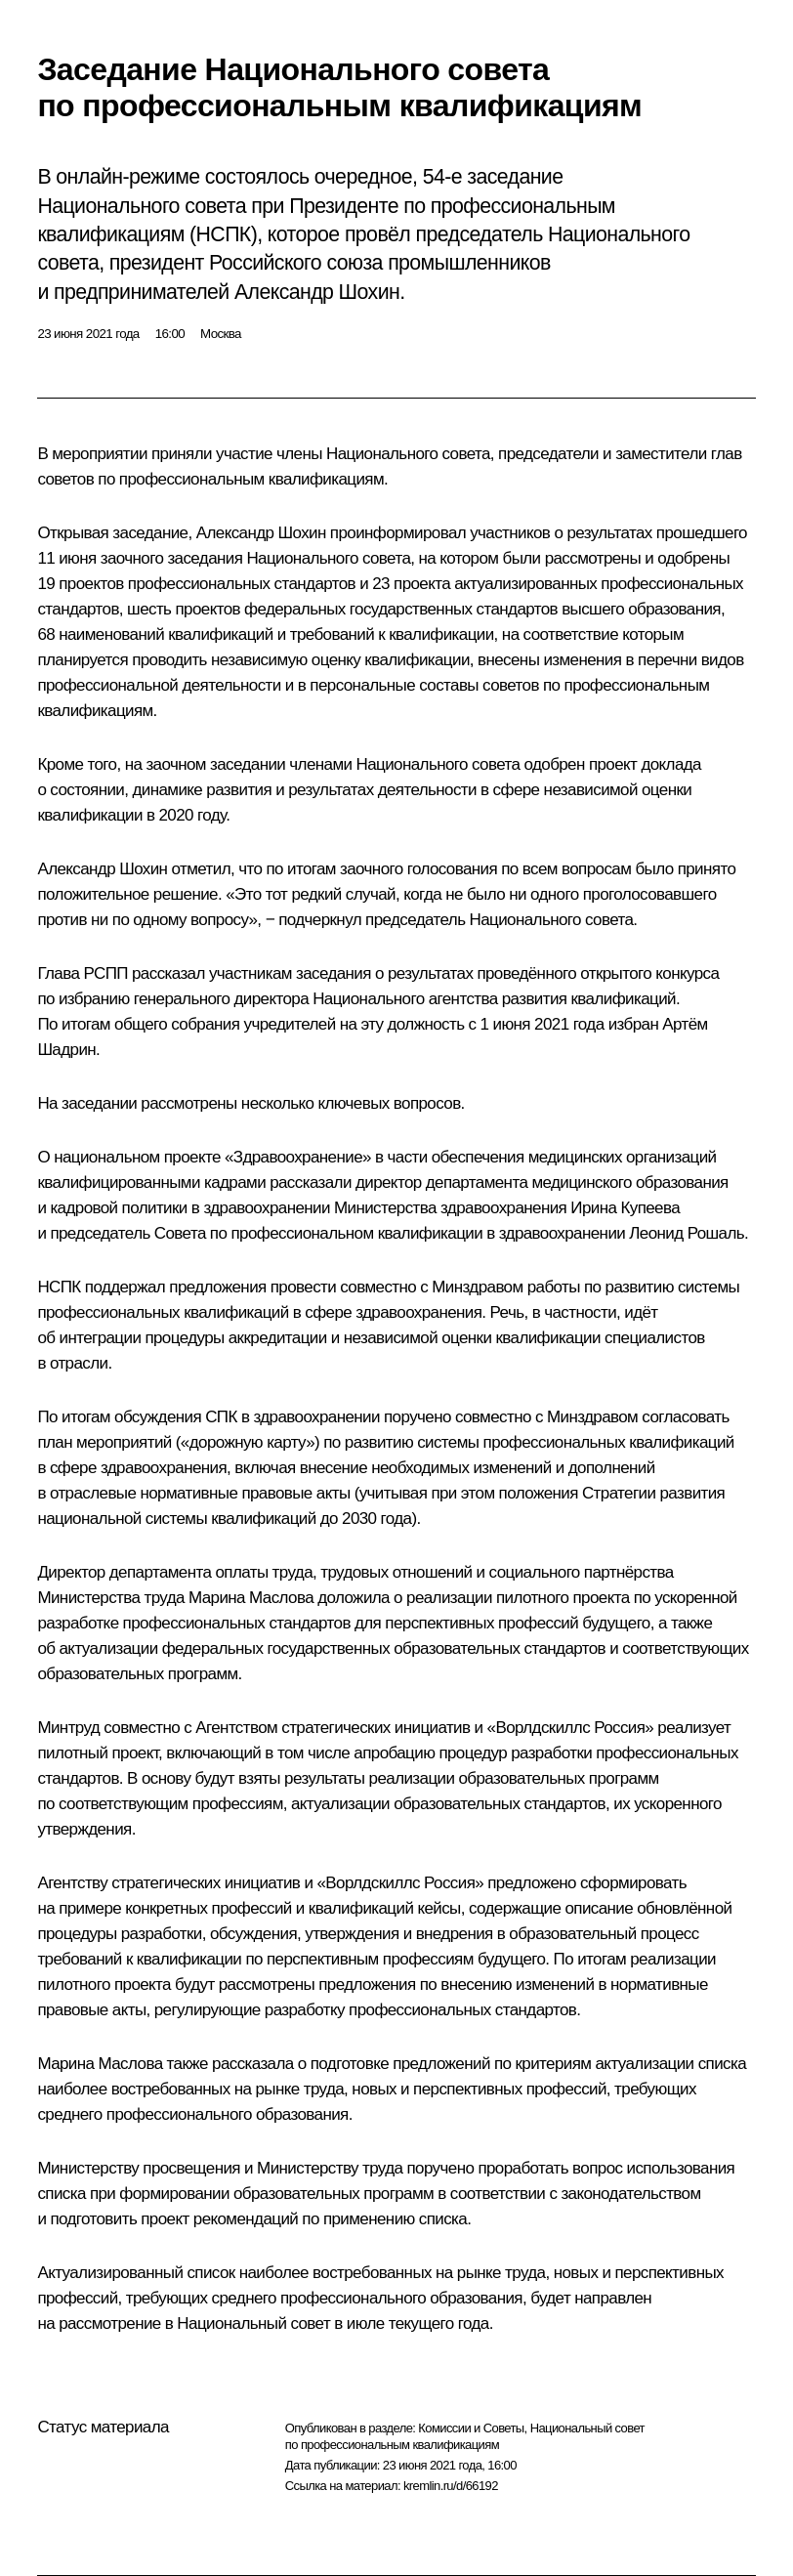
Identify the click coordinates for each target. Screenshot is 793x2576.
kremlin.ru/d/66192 (450, 2485)
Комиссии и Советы (470, 2428)
